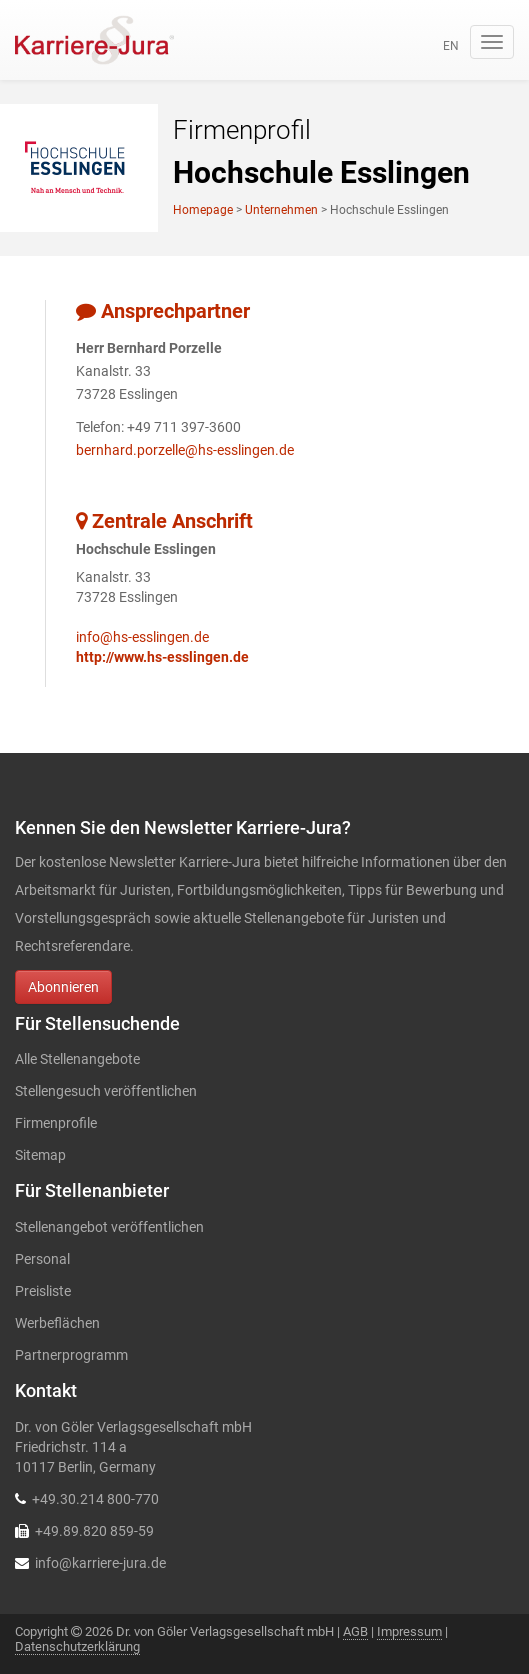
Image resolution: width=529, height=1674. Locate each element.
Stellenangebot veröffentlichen (109, 1227)
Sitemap (40, 1155)
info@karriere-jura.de (100, 1563)
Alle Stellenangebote (77, 1059)
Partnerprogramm (71, 1355)
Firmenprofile (56, 1123)
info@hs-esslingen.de (142, 637)
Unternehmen (281, 210)
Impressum (409, 1631)
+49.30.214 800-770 (95, 1499)
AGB (355, 1631)
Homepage (203, 210)
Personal (42, 1259)
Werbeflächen (57, 1323)
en (451, 46)
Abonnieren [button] (63, 987)
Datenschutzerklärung (77, 1646)
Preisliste (43, 1291)
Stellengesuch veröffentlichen (106, 1091)
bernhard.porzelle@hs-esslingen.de (185, 450)
